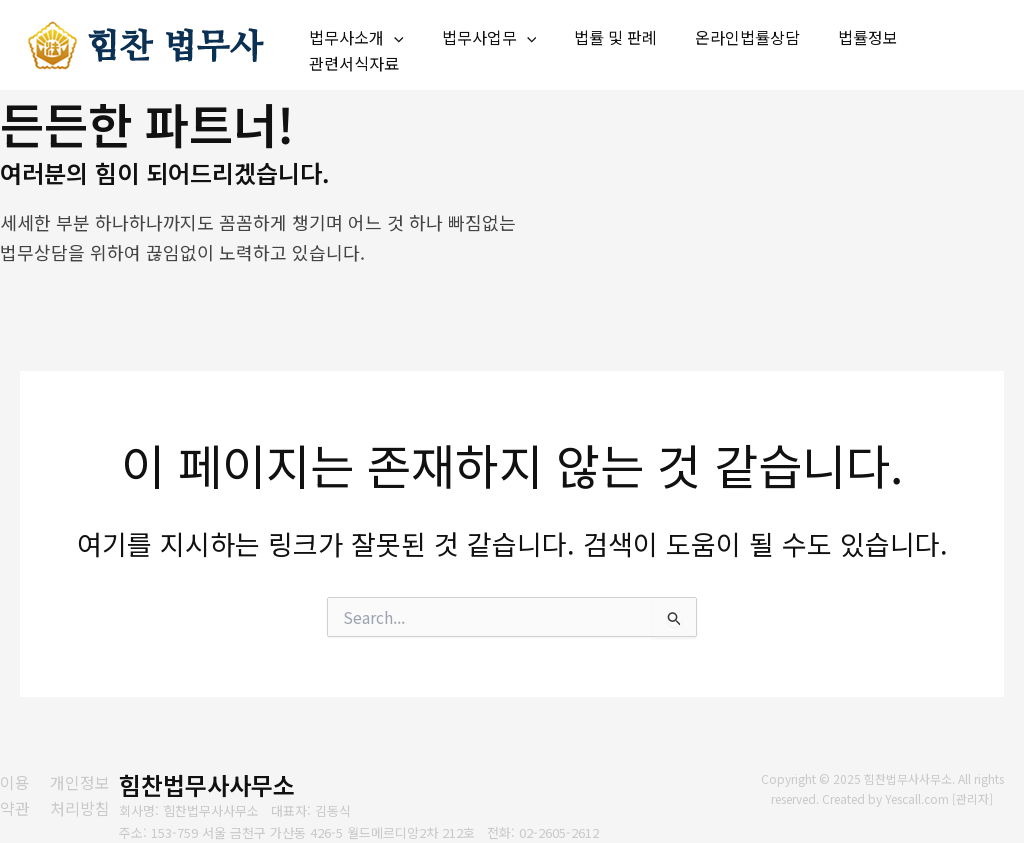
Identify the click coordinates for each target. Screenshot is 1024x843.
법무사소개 (353, 34)
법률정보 (841, 33)
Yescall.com (918, 798)
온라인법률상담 (726, 33)
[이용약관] (16, 795)
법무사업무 (480, 34)
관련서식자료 (351, 59)
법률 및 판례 (600, 33)
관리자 (973, 798)
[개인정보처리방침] (91, 795)
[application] (391, 34)
